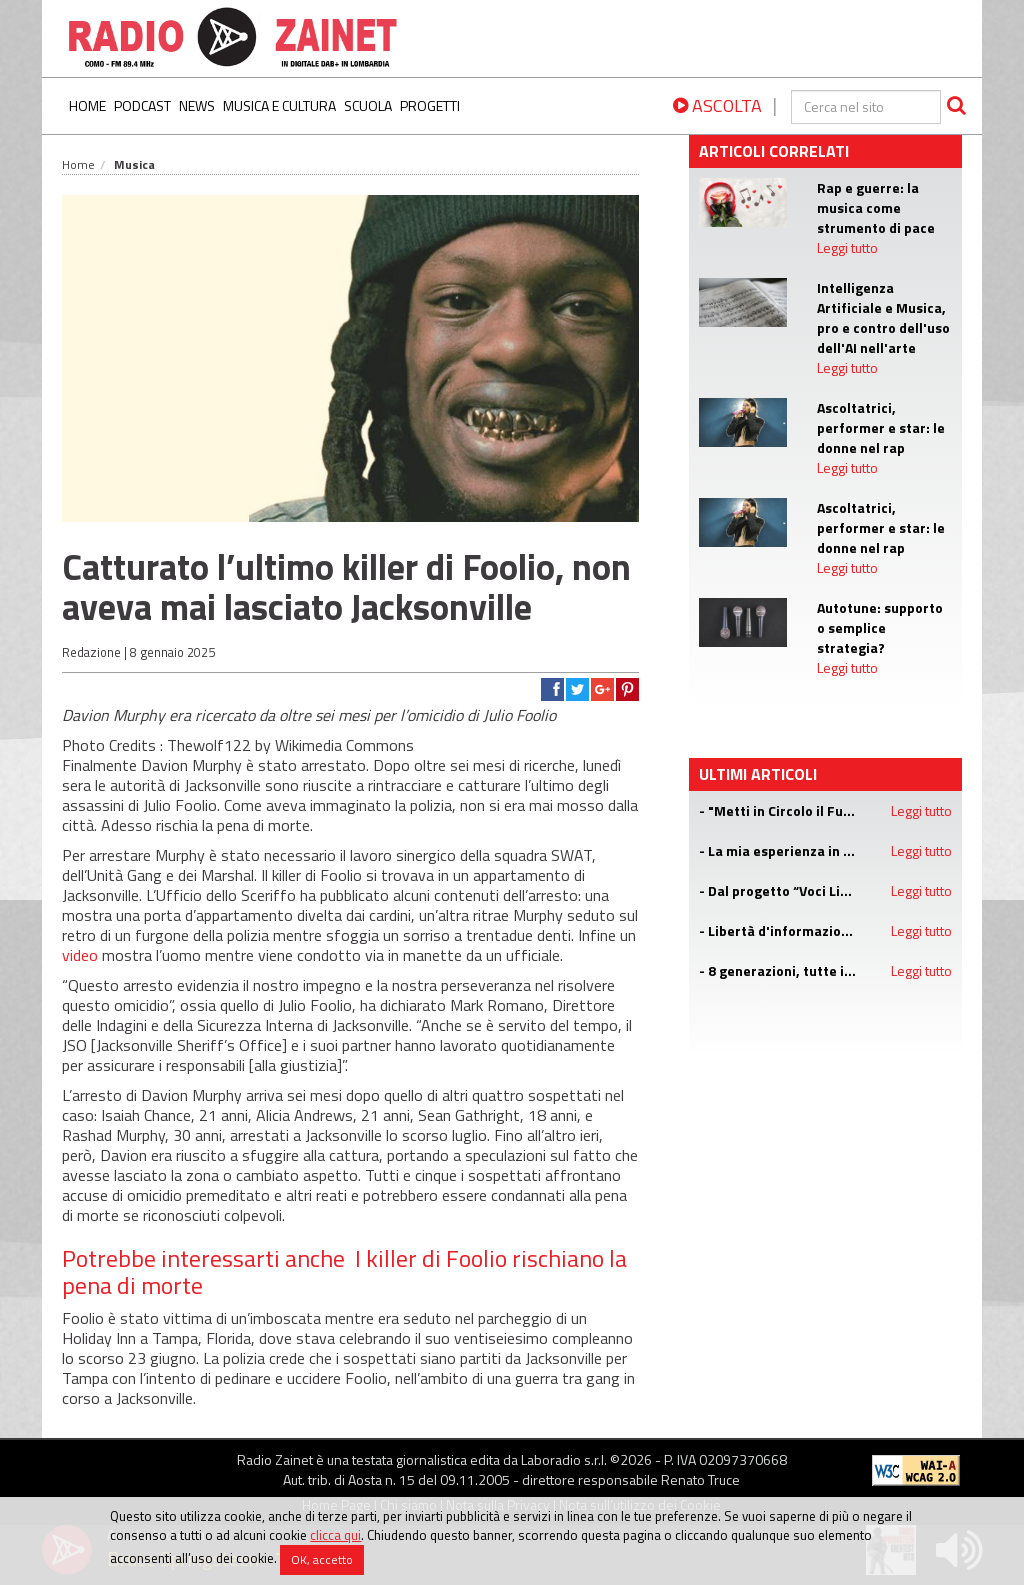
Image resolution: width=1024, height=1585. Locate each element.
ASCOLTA (717, 105)
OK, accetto (322, 1559)
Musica (134, 164)
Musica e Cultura (279, 105)
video (80, 955)
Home (87, 105)
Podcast (142, 105)
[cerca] (866, 107)
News (197, 105)
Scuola (368, 105)
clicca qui (335, 1535)
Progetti (430, 105)
